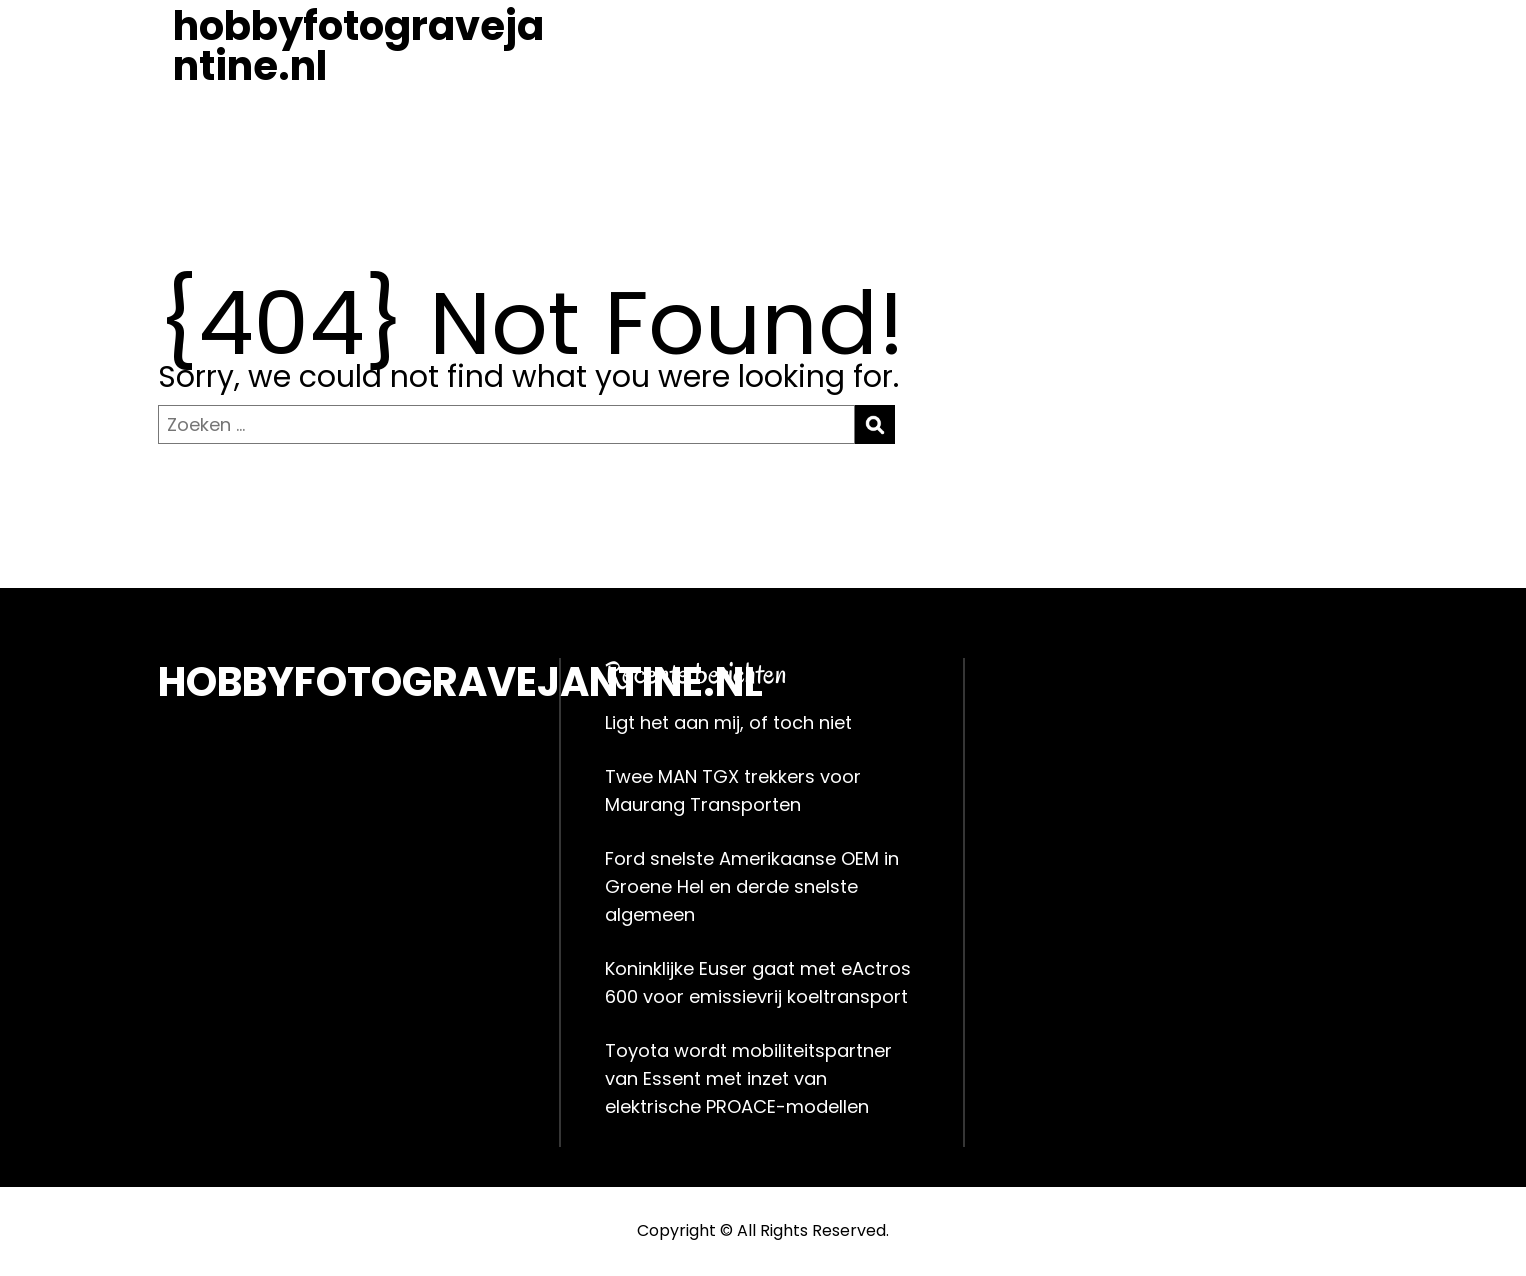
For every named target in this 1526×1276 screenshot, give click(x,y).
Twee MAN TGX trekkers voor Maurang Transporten (733, 790)
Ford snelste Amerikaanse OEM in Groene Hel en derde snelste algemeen (752, 886)
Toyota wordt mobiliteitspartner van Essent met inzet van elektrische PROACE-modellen (748, 1078)
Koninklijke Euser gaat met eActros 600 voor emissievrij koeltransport (758, 982)
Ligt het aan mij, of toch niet (728, 722)
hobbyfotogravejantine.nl (358, 46)
